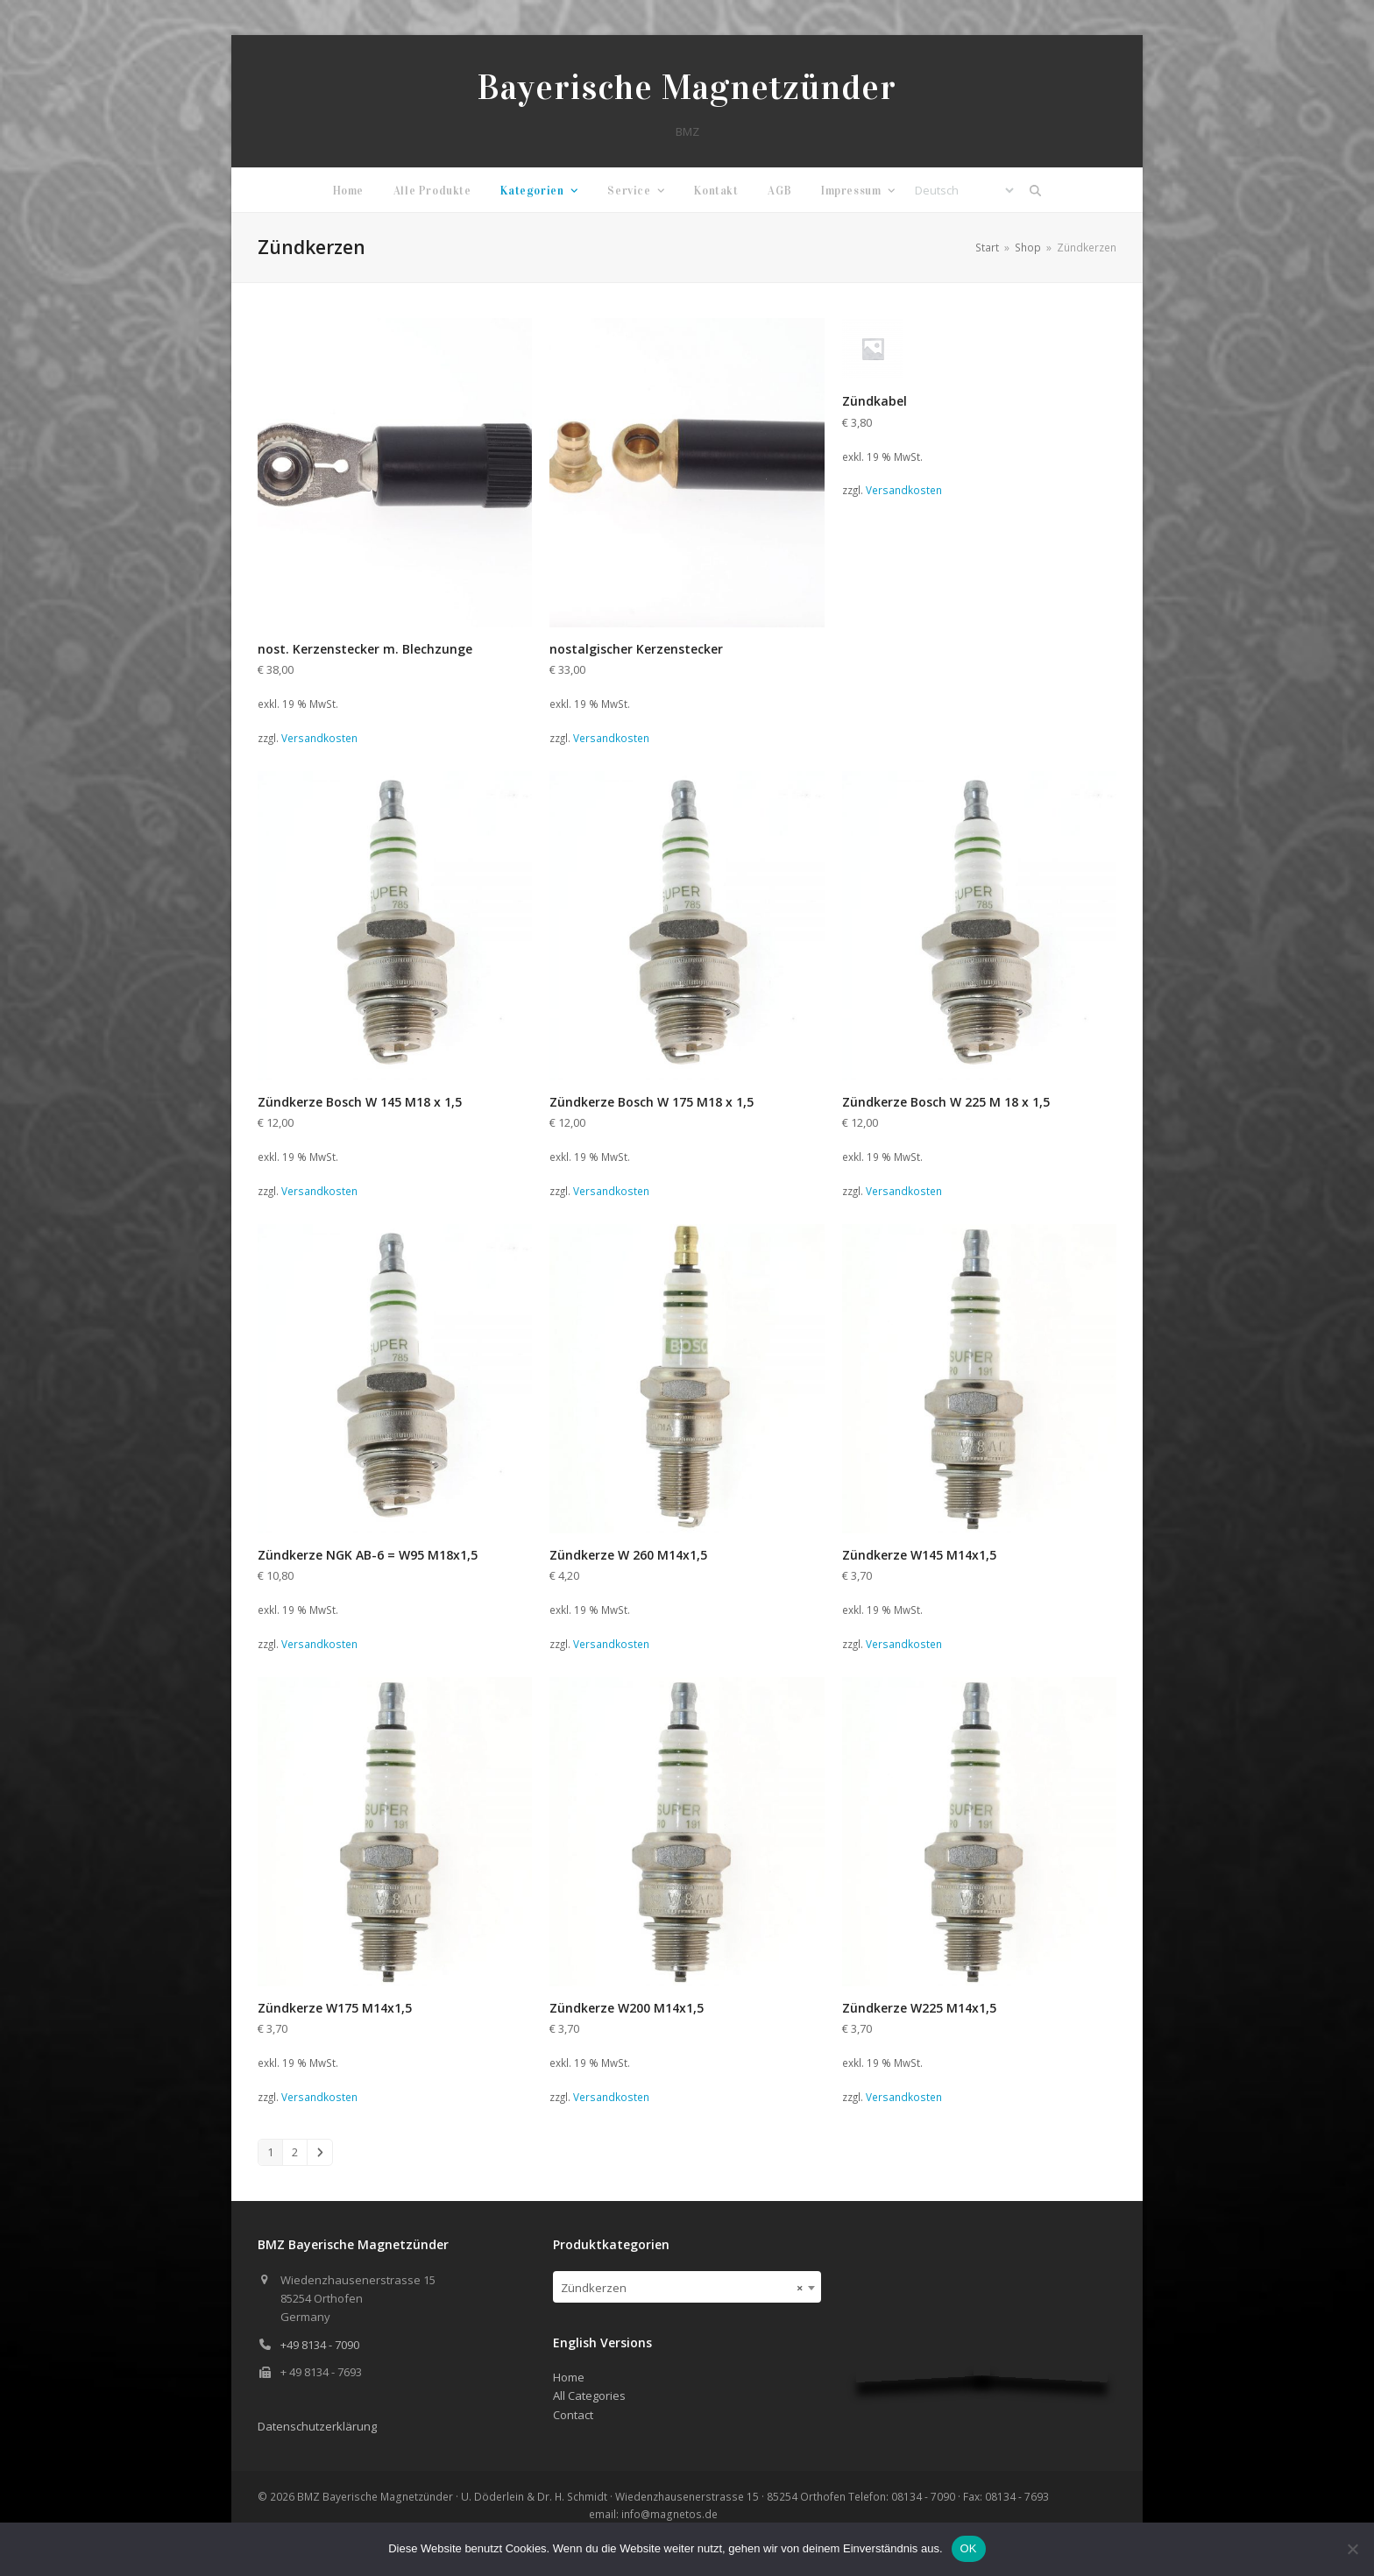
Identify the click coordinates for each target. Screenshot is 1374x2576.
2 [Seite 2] (295, 2152)
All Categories (589, 2395)
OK (968, 2548)
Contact (573, 2415)
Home (568, 2377)
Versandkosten (319, 738)
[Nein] (1352, 2549)
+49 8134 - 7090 (319, 2345)
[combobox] (687, 2287)
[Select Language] (963, 190)
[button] (1035, 190)
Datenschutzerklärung (317, 2426)
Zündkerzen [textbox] (682, 2288)
